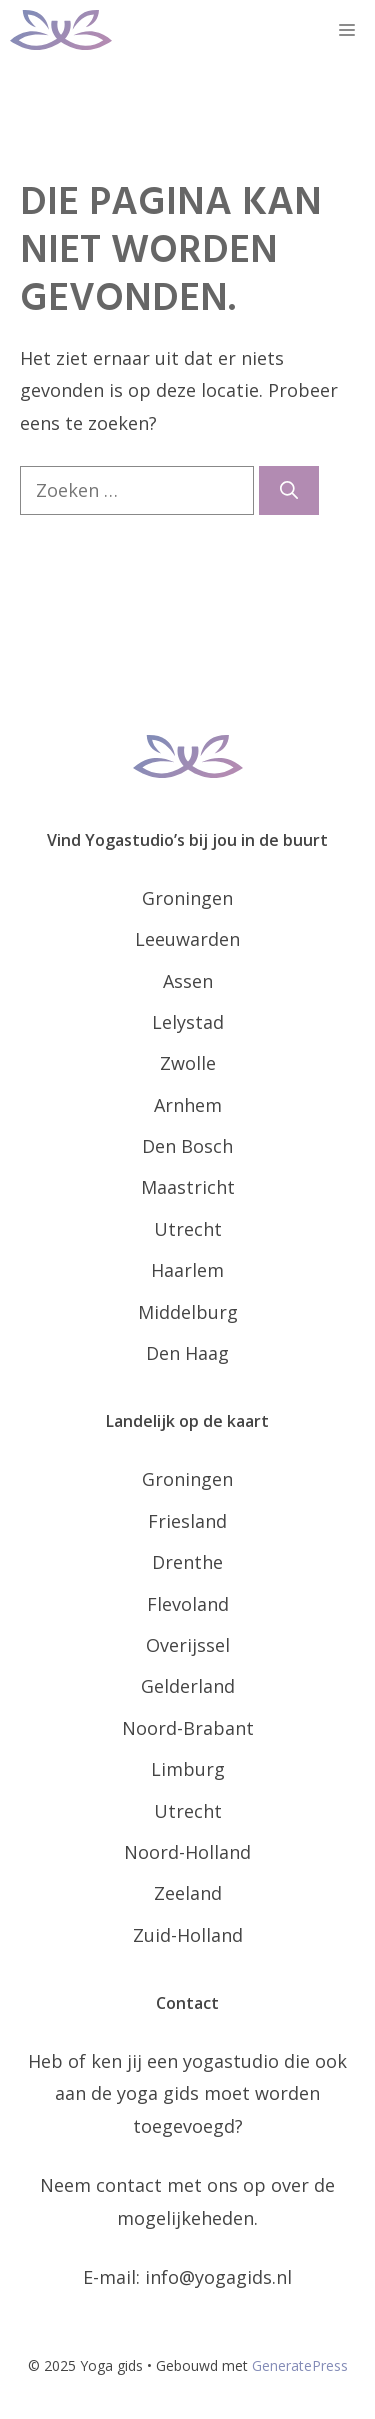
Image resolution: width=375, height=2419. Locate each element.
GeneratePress (300, 2365)
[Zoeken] (289, 490)
